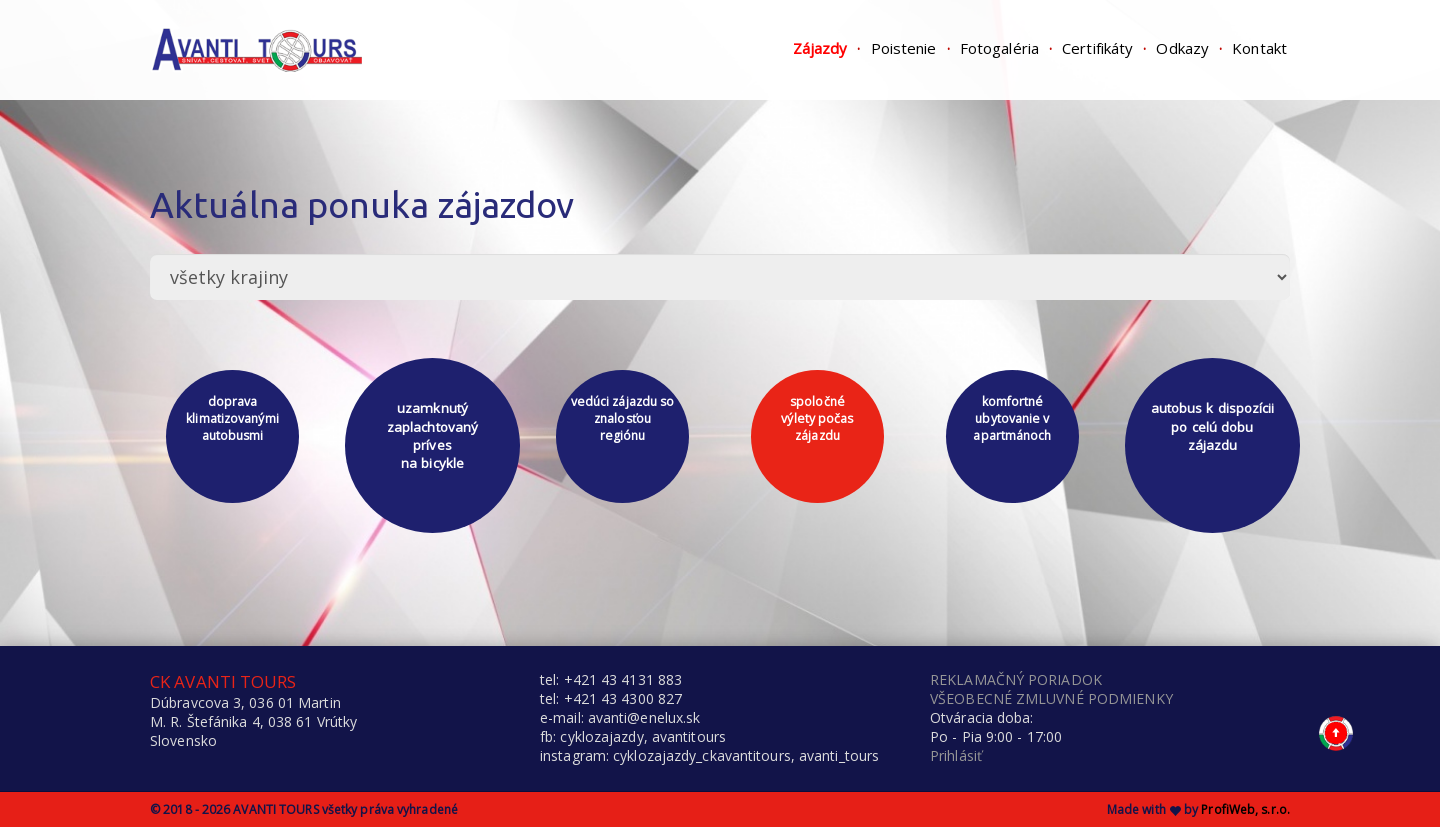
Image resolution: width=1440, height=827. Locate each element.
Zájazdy (820, 48)
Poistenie (904, 48)
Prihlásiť (956, 755)
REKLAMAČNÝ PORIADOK (1016, 679)
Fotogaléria (999, 48)
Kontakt (1259, 48)
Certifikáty (1097, 48)
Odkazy (1182, 48)
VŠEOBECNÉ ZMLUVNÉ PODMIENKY (1051, 698)
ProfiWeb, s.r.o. (1245, 809)
